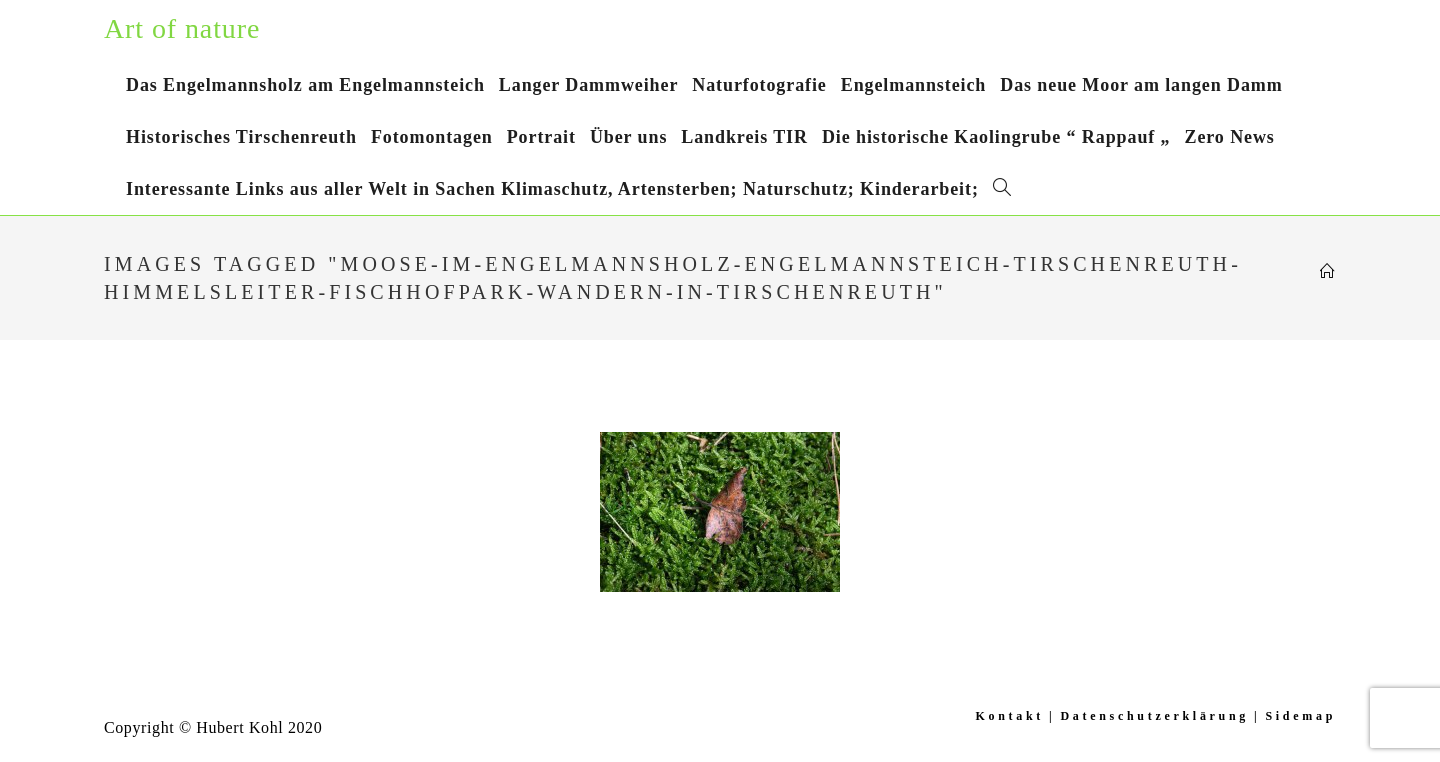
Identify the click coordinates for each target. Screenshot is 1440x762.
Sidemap (1300, 716)
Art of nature (182, 28)
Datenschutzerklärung (1154, 716)
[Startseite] (1328, 272)
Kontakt (1009, 716)
